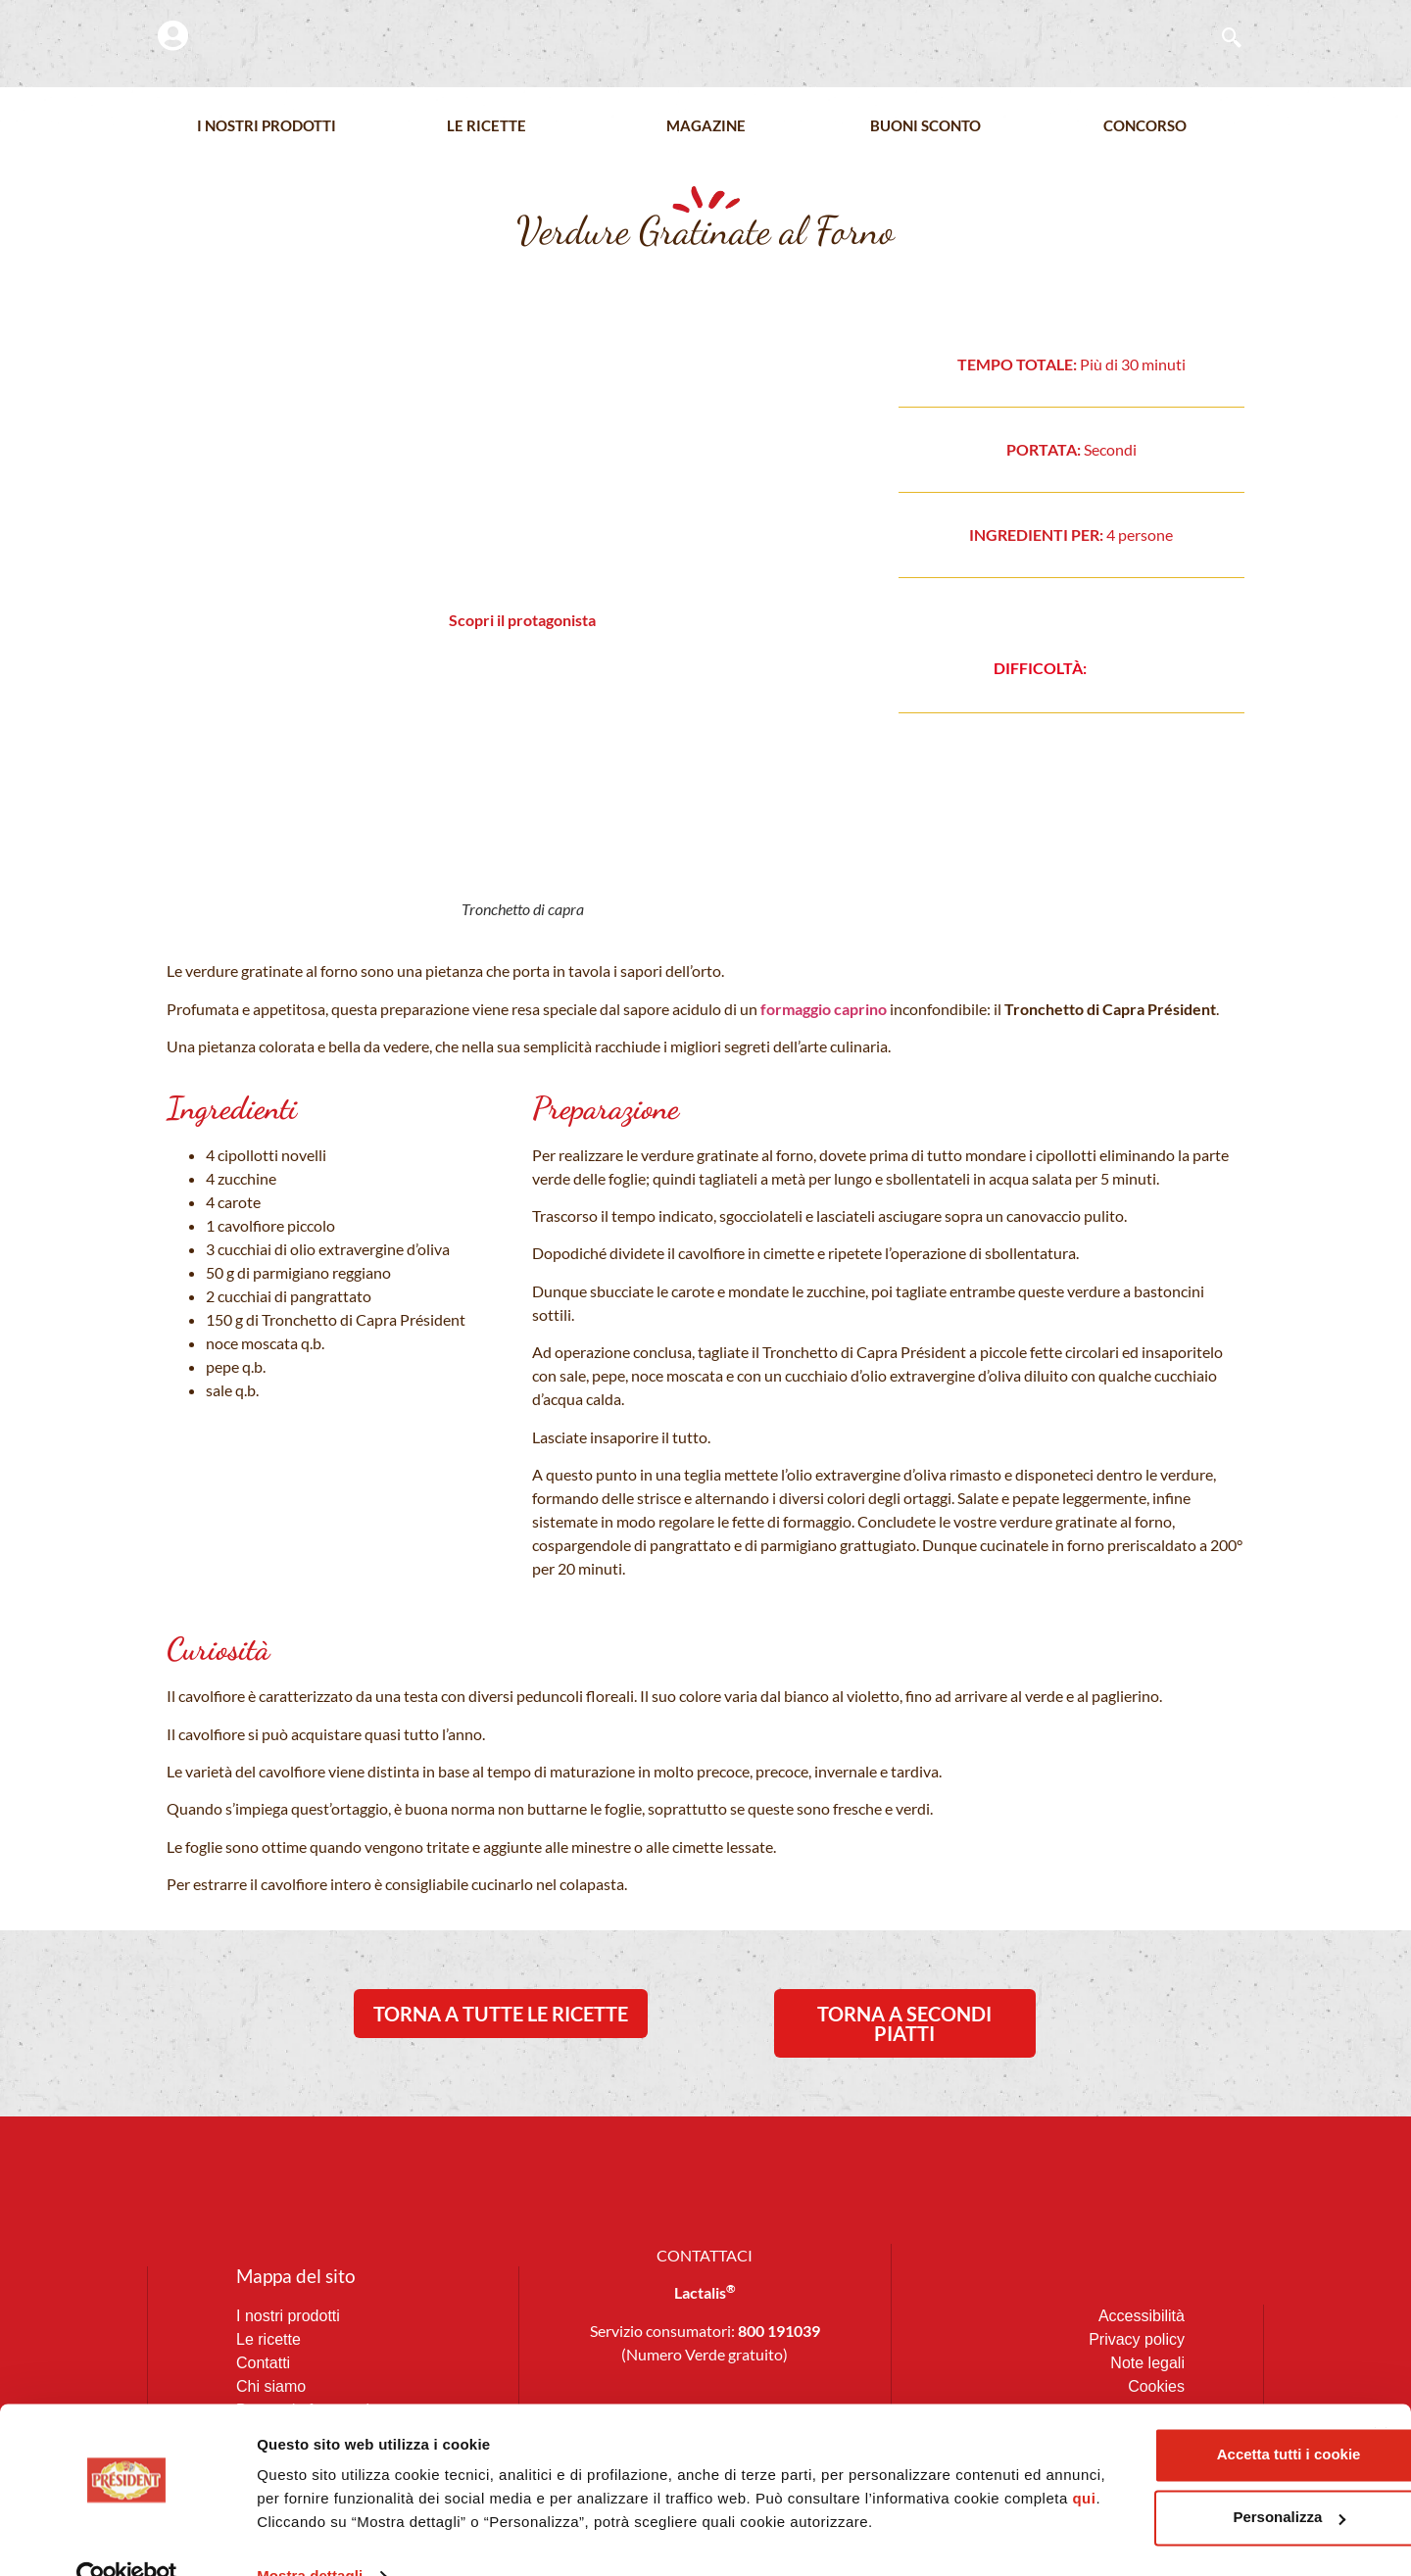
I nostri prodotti (266, 126)
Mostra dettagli (310, 2537)
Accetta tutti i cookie (1198, 2392)
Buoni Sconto (925, 126)
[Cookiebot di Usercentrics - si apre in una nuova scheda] (127, 2537)
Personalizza (1198, 2455)
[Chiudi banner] (1380, 2372)
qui (476, 2460)
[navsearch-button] (1221, 39)
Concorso (1145, 126)
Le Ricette (486, 126)
